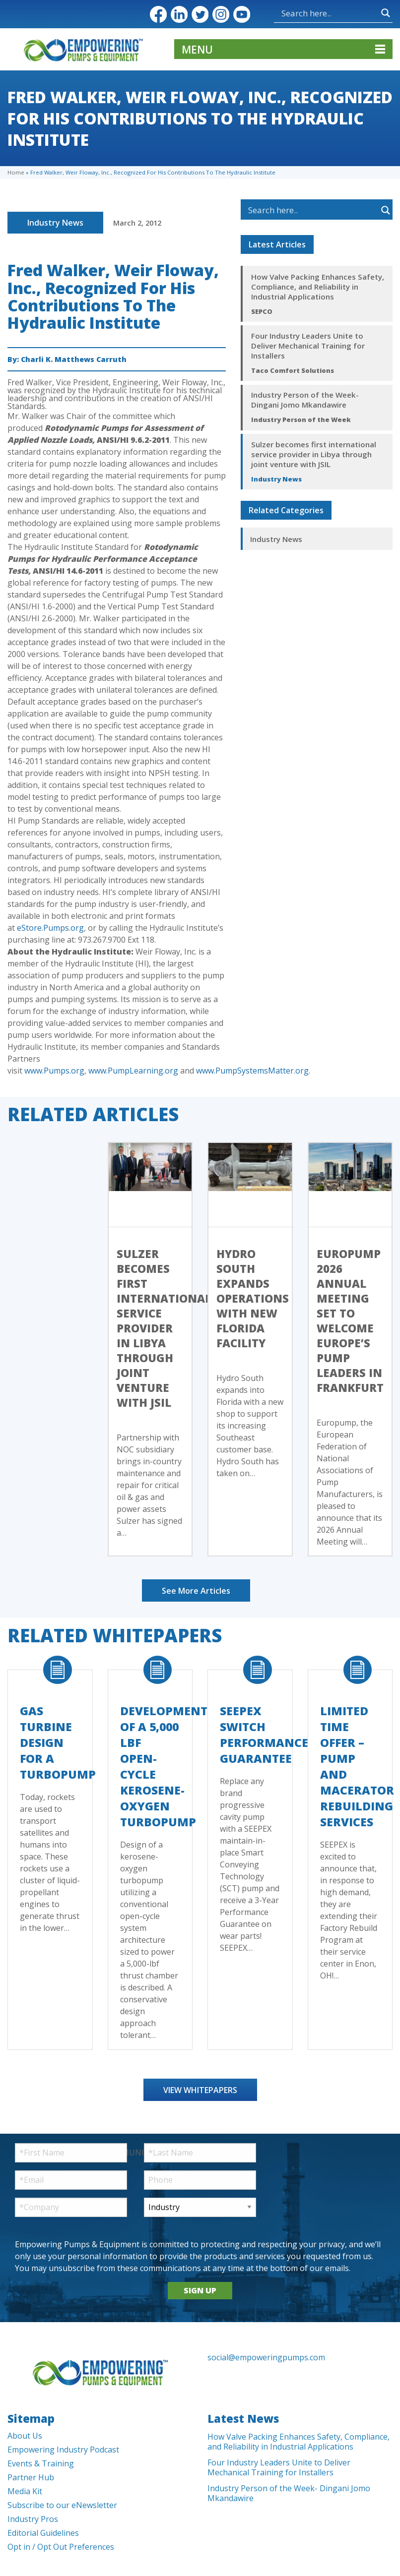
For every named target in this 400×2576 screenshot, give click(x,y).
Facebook (158, 14)
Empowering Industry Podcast (63, 2449)
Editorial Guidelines (43, 2532)
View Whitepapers (200, 2090)
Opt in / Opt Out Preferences (60, 2546)
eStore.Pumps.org (50, 927)
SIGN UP (200, 2290)
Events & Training (40, 2463)
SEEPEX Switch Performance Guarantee (264, 1734)
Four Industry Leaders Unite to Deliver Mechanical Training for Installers (308, 345)
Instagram (220, 14)
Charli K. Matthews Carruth (74, 359)
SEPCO (261, 311)
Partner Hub (30, 2477)
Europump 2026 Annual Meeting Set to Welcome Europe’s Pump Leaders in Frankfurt (350, 1320)
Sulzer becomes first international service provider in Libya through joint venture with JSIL (313, 454)
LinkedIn (179, 14)
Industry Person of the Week (301, 419)
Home (15, 172)
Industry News (55, 222)
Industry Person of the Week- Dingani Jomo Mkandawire (305, 400)
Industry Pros (32, 2519)
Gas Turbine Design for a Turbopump (58, 1742)
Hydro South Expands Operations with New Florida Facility (252, 1298)
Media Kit (24, 2491)
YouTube (241, 14)
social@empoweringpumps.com (266, 2357)
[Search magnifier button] (386, 13)
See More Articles (196, 1590)
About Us (24, 2435)
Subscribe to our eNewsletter (62, 2505)
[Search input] (328, 13)
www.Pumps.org (54, 1070)
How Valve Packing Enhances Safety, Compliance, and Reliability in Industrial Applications (317, 286)
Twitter (200, 14)
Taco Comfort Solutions (292, 370)
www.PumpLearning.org (133, 1070)
